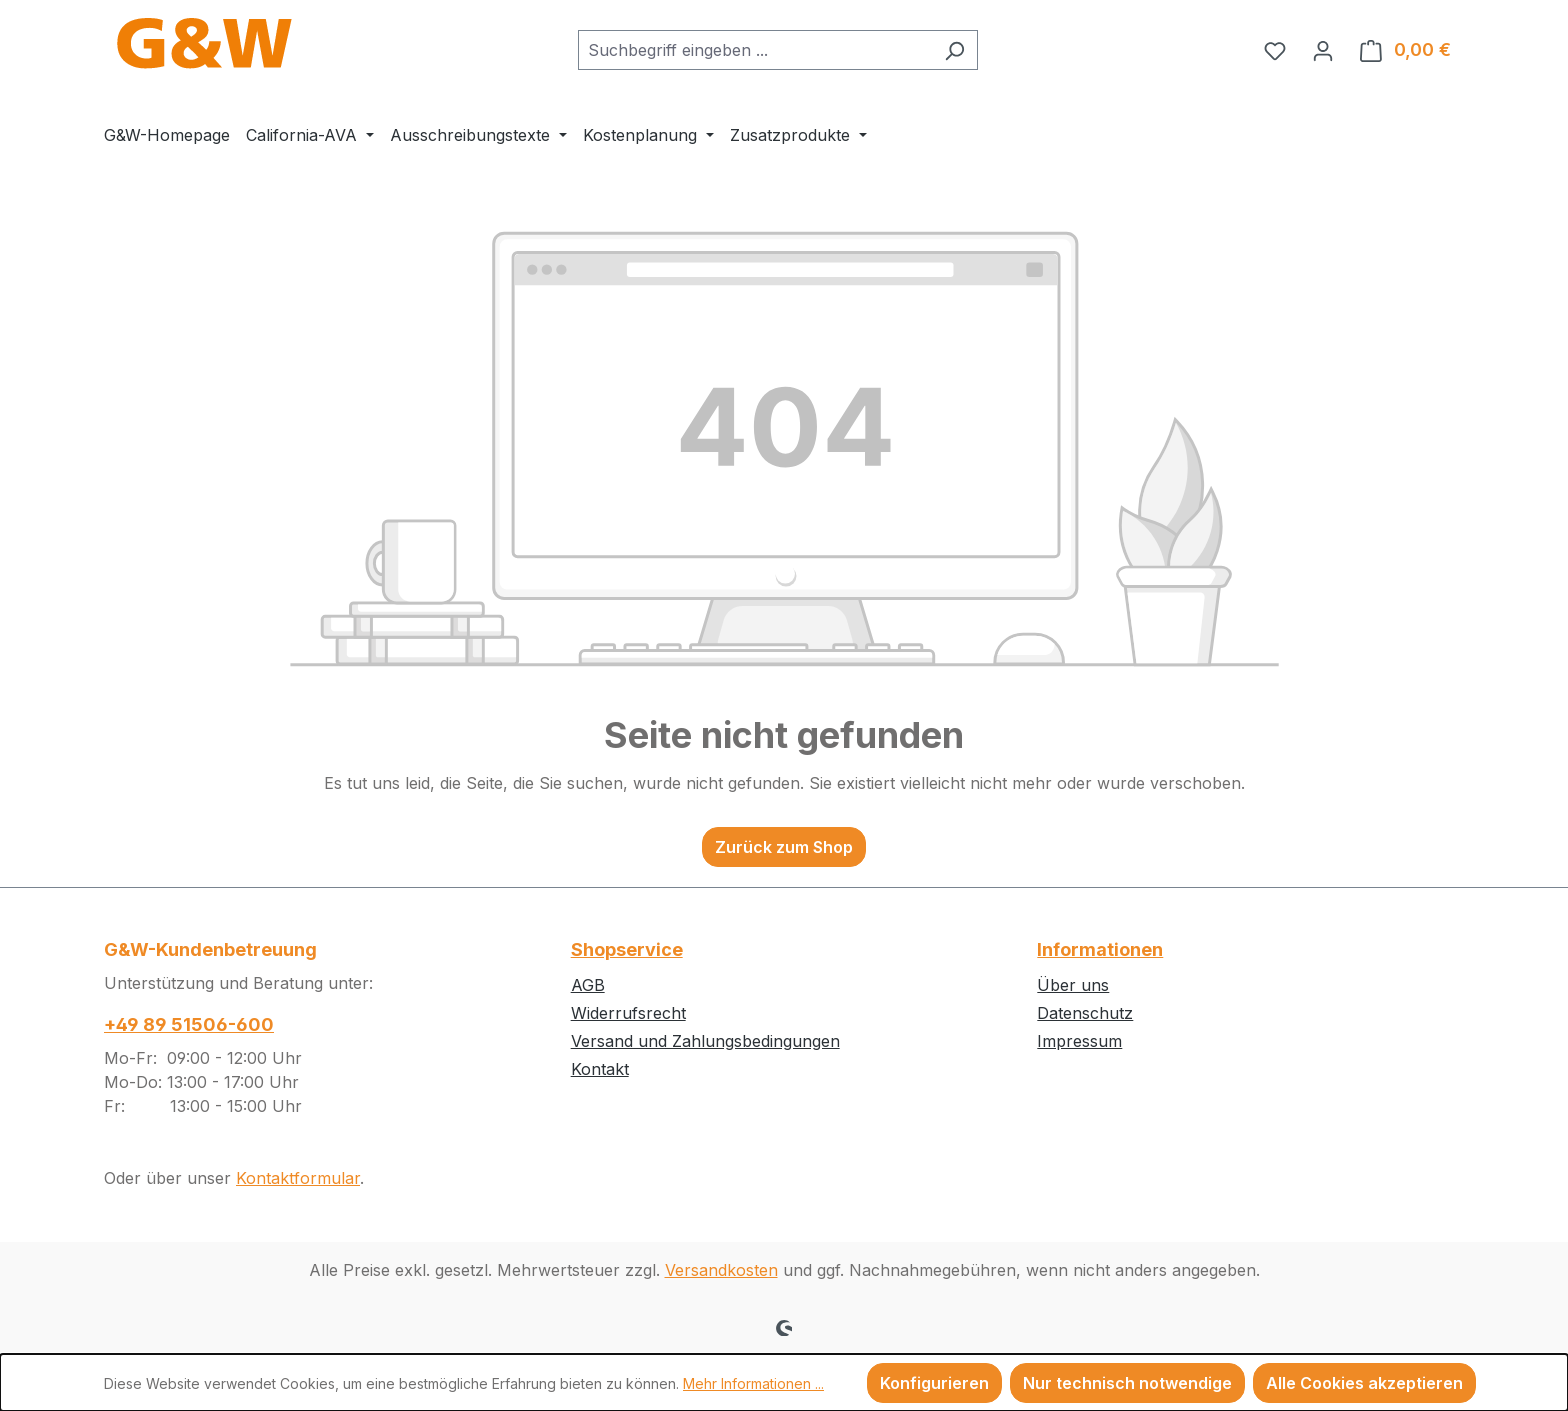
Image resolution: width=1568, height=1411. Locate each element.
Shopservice (627, 949)
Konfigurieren (934, 1383)
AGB (588, 985)
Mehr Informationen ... (753, 1383)
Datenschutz (1085, 1013)
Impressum (1079, 1041)
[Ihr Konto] (1323, 50)
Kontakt (600, 1069)
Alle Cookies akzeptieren (1364, 1383)
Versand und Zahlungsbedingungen (705, 1041)
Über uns (1073, 985)
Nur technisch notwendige (1127, 1383)
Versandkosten (721, 1270)
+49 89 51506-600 (189, 1024)
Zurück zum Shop (784, 847)
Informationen (1100, 949)
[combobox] (755, 50)
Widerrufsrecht (628, 1013)
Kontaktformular (298, 1178)
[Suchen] (954, 50)
